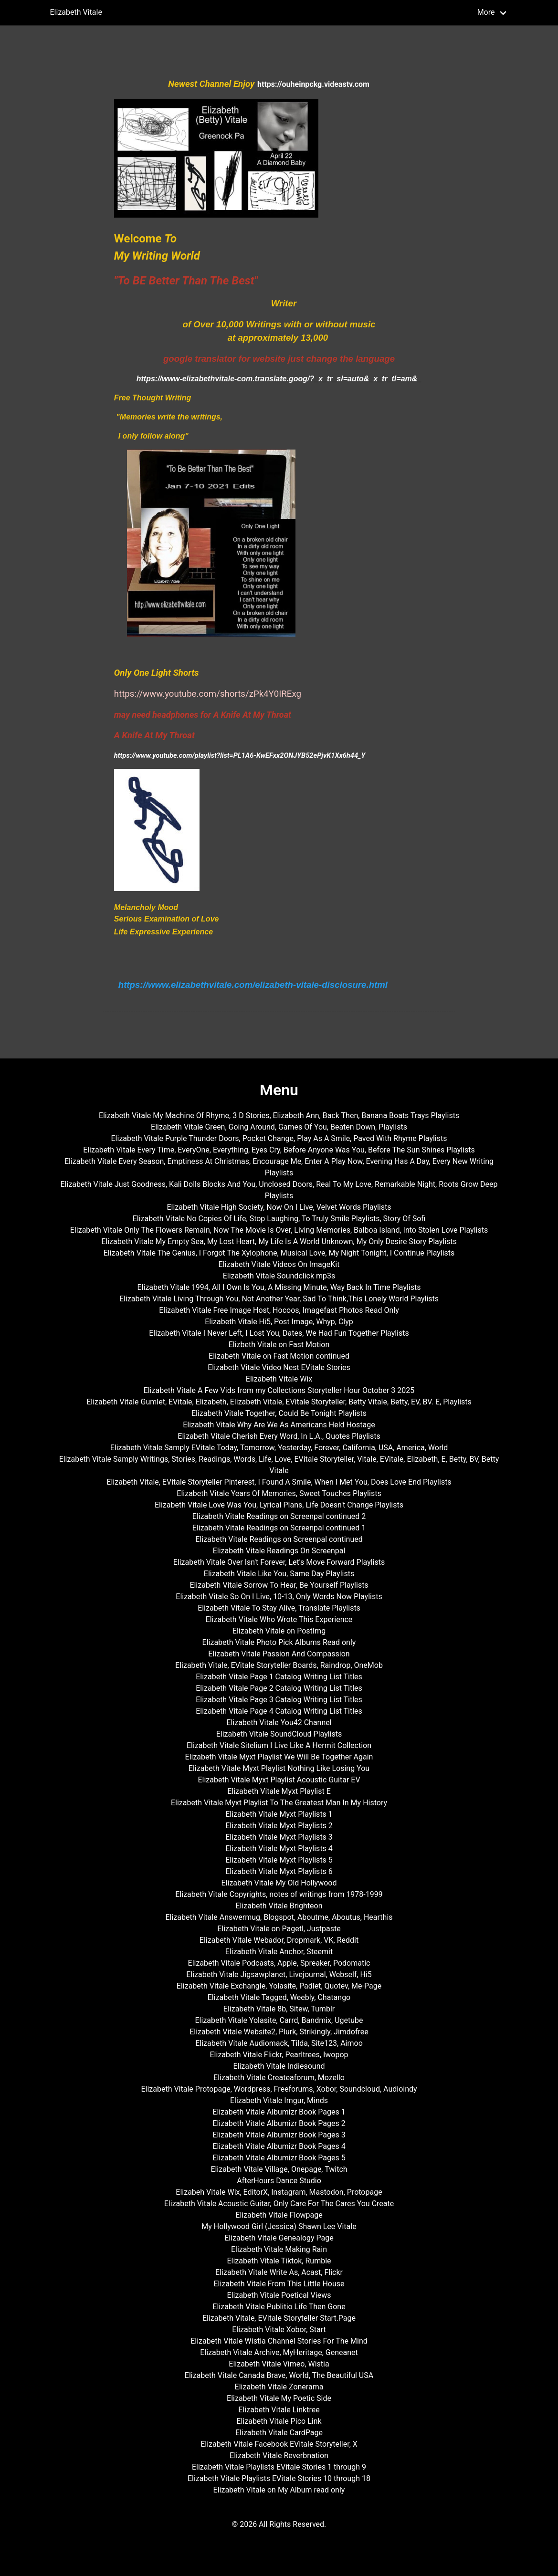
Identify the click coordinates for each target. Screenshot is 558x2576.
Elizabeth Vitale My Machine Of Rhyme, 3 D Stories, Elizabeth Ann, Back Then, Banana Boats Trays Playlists (279, 1115)
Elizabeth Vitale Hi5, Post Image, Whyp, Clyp (279, 1321)
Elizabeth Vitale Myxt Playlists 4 (279, 1848)
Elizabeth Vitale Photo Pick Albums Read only (279, 1642)
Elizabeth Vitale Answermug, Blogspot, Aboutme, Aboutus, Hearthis (278, 1917)
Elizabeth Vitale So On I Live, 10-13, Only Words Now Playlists (279, 1596)
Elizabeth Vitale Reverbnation (279, 2455)
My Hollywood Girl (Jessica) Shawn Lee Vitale (278, 2226)
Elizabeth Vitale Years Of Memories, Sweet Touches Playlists (279, 1493)
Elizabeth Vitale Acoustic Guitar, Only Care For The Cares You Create (279, 2203)
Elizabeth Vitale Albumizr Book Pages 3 (278, 2134)
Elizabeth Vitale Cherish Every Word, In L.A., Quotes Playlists (279, 1436)
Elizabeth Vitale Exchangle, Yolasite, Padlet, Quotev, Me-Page (279, 1985)
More (486, 12)
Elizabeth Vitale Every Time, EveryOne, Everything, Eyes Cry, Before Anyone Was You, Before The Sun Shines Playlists (279, 1149)
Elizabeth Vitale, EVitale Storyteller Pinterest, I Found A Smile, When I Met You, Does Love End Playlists (278, 1482)
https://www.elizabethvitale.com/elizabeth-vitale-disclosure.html (253, 985)
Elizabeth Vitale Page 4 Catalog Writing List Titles (279, 1711)
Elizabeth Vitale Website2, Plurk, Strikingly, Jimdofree (279, 2031)
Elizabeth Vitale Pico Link (278, 2421)
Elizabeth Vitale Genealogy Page (278, 2237)
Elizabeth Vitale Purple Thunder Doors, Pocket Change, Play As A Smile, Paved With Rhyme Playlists (279, 1138)
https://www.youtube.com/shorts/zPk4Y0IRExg (207, 694)
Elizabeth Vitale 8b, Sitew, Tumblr (279, 2008)
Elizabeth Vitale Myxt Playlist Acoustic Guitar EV (279, 1779)
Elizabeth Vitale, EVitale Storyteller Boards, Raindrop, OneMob (279, 1665)
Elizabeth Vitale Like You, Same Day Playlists (279, 1573)
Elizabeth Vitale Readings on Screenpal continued (278, 1539)
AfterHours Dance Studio (279, 2180)
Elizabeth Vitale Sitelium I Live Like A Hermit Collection (279, 1745)
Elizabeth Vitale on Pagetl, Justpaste (279, 1928)
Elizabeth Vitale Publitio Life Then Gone (278, 2306)
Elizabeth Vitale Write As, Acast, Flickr (279, 2272)
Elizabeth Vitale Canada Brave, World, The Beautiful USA (279, 2375)
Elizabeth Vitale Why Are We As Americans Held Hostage (279, 1424)
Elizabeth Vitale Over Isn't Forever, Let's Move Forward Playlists (279, 1562)
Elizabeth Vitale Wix (279, 1378)
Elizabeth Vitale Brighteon (278, 1905)
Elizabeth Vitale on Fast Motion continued (279, 1356)
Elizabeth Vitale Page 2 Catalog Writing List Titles (279, 1688)
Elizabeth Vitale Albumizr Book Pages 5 (278, 2157)
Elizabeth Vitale (76, 12)
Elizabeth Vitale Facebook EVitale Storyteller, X (279, 2444)
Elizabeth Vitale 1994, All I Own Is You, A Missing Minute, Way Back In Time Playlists (279, 1287)
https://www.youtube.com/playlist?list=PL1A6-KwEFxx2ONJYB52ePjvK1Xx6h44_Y (239, 755)
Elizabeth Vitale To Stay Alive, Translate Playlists (279, 1608)
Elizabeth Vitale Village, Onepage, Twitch (279, 2169)
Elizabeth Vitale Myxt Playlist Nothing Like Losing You (279, 1768)
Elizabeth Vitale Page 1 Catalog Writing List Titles (279, 1676)
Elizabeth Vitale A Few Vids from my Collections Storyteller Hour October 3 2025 (279, 1390)
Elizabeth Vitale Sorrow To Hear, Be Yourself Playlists (279, 1585)
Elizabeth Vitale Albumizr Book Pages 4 (278, 2146)
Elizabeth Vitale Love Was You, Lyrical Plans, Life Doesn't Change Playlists (279, 1504)
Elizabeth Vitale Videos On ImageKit (279, 1264)
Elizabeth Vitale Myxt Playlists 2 (279, 1825)
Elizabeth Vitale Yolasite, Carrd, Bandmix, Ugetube (279, 2020)
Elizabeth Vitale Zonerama (279, 2386)
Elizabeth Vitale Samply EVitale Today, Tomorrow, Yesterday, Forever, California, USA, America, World (279, 1447)
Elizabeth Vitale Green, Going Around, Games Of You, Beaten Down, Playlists (279, 1126)
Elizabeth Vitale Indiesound (279, 2066)
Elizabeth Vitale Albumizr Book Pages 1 (278, 2111)
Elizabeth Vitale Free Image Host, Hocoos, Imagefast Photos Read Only (279, 1310)
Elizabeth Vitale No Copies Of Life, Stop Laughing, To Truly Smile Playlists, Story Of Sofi (279, 1218)
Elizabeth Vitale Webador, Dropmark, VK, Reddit (279, 1940)
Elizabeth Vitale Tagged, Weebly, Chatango (279, 1997)
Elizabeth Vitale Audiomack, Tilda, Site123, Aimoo (279, 2043)
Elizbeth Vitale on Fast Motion (279, 1344)
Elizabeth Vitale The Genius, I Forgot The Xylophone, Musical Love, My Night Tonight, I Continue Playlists (279, 1252)
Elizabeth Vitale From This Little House (279, 2283)
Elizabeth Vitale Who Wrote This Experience (279, 1619)
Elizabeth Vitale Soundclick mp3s (279, 1275)
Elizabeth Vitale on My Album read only (279, 2489)
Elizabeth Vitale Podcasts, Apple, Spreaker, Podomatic (279, 1963)
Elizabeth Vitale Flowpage (278, 2215)
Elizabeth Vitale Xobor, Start (279, 2329)
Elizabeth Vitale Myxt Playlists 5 (279, 1859)
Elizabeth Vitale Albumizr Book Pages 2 (278, 2123)
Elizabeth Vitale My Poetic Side (279, 2398)
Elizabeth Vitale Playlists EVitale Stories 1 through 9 (279, 2466)
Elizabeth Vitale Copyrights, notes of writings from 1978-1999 (278, 1894)
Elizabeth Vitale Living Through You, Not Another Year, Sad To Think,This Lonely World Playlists (279, 1298)
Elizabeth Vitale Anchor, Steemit (279, 1951)
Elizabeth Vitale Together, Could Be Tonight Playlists (279, 1413)
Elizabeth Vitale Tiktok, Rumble (279, 2260)
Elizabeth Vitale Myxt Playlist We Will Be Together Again (279, 1756)
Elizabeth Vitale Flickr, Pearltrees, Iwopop (279, 2054)
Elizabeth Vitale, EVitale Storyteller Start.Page (279, 2318)
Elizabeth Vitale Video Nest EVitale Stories (279, 1367)
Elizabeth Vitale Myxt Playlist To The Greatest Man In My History (279, 1802)
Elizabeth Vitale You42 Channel (278, 1722)
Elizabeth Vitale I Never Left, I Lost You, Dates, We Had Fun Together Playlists (279, 1333)
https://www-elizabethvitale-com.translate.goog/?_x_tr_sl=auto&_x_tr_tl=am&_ (279, 379)
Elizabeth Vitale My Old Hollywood (279, 1882)
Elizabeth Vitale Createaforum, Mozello (279, 2077)
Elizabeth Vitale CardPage (279, 2432)
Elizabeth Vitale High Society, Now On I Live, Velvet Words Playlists (279, 1207)
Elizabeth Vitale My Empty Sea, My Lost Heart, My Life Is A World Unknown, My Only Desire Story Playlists (279, 1241)
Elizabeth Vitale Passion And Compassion (278, 1653)
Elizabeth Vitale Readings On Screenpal (279, 1550)
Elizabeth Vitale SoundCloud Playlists (279, 1733)
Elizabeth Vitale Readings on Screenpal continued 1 (279, 1527)
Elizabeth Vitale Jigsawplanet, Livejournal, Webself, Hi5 (279, 1974)
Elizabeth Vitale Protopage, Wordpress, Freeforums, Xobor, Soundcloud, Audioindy (279, 2089)
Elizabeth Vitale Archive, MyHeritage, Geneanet (279, 2352)
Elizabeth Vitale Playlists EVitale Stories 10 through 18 (279, 2478)
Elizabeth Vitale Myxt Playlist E (279, 1791)
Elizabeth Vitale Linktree (278, 2409)
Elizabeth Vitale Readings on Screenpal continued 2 (279, 1516)
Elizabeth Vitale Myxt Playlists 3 (279, 1837)
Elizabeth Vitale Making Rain (279, 2249)
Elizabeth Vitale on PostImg (279, 1630)
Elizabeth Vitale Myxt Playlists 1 (279, 1814)
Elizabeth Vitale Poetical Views (279, 2295)
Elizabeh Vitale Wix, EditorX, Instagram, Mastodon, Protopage (279, 2192)
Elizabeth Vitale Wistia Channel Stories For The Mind (279, 2341)
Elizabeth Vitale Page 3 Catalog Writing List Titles (279, 1699)
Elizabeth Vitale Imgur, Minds (279, 2100)
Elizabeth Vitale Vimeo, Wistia (279, 2363)
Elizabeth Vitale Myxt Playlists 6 (279, 1871)
